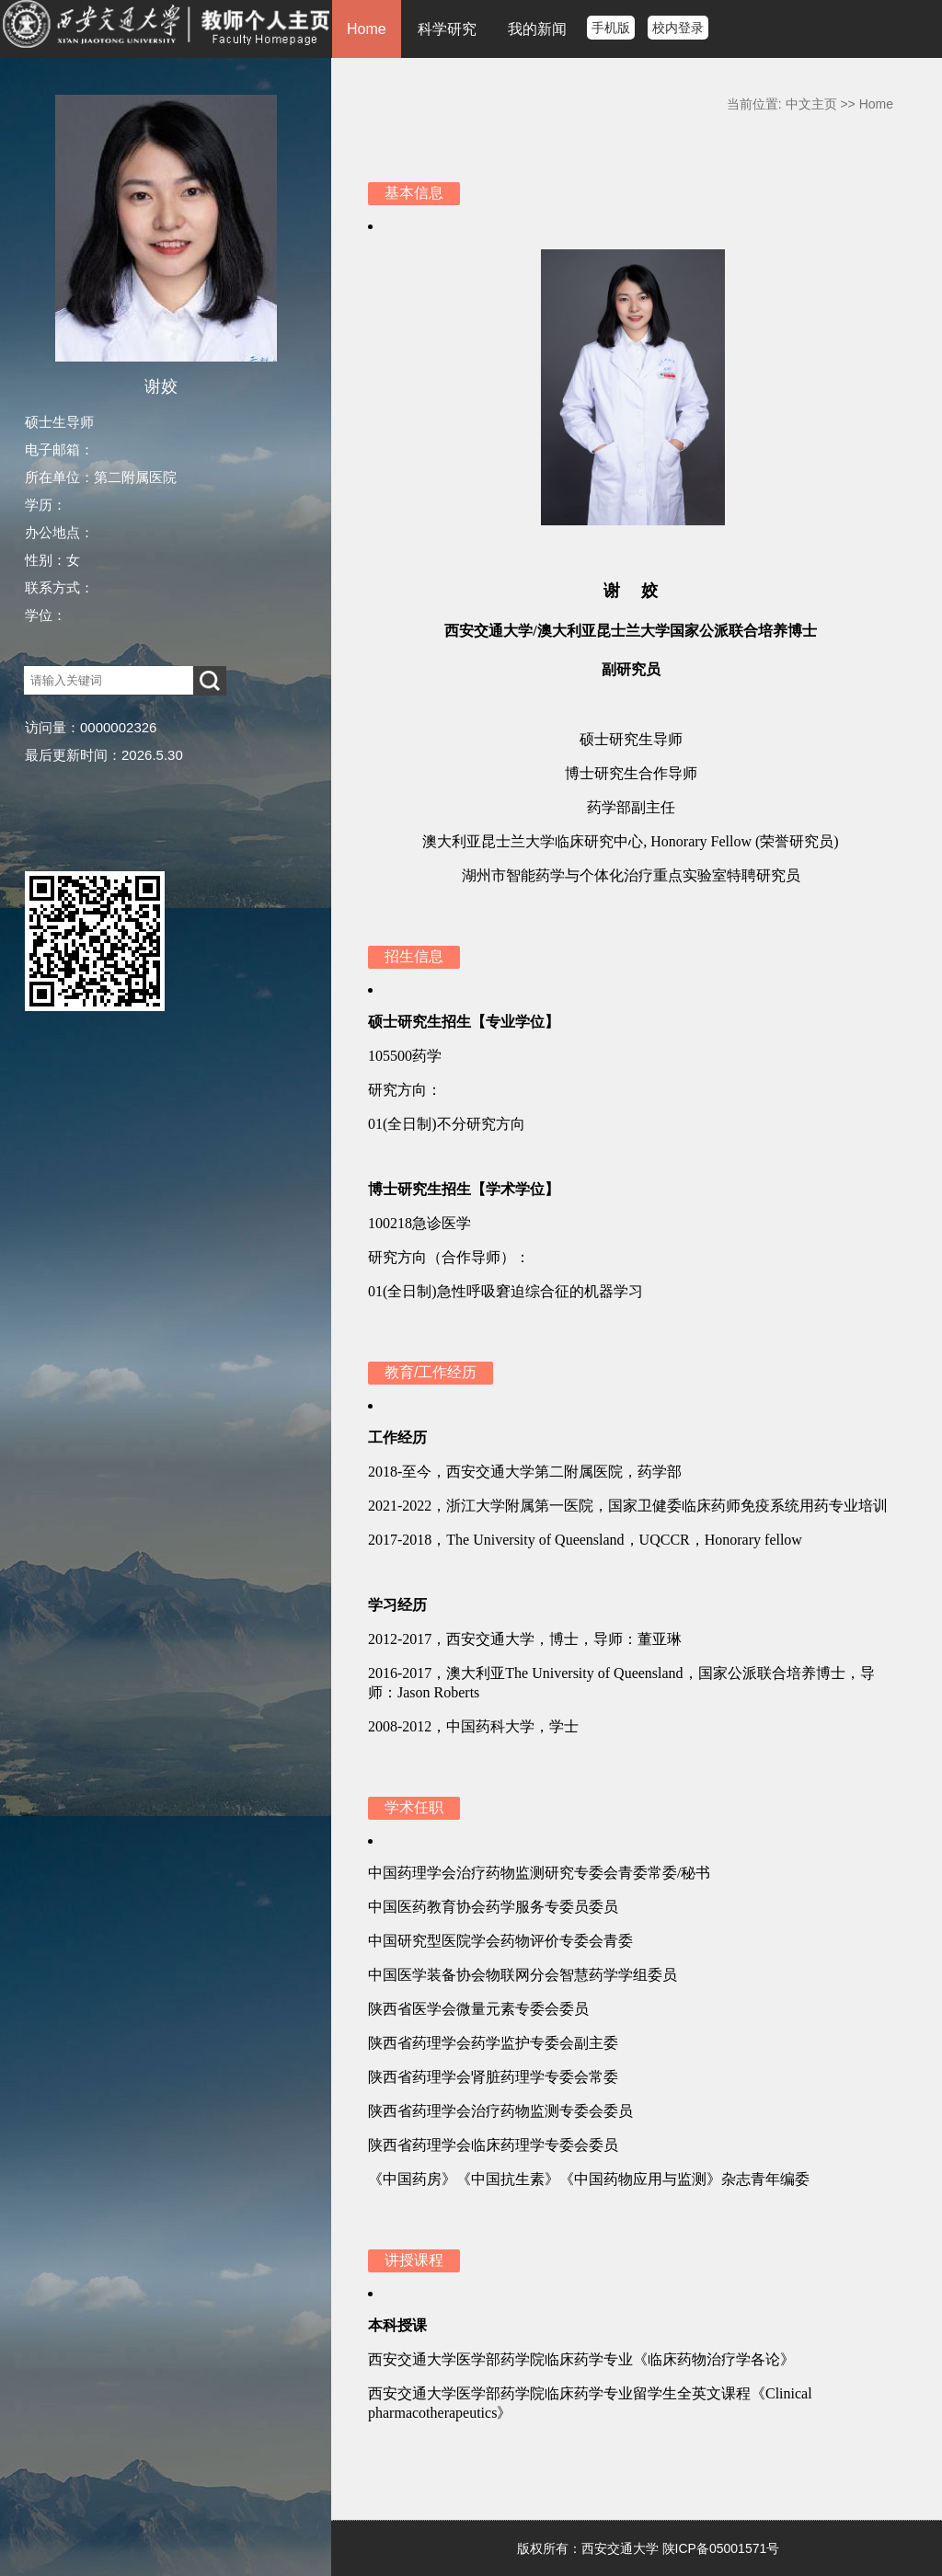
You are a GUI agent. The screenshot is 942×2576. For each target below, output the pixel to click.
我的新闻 (537, 29)
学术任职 (414, 1807)
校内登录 (678, 27)
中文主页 (811, 104)
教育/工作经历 (431, 1372)
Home (366, 29)
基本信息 (414, 193)
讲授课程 (414, 2260)
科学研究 (447, 29)
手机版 (611, 27)
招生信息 (414, 956)
